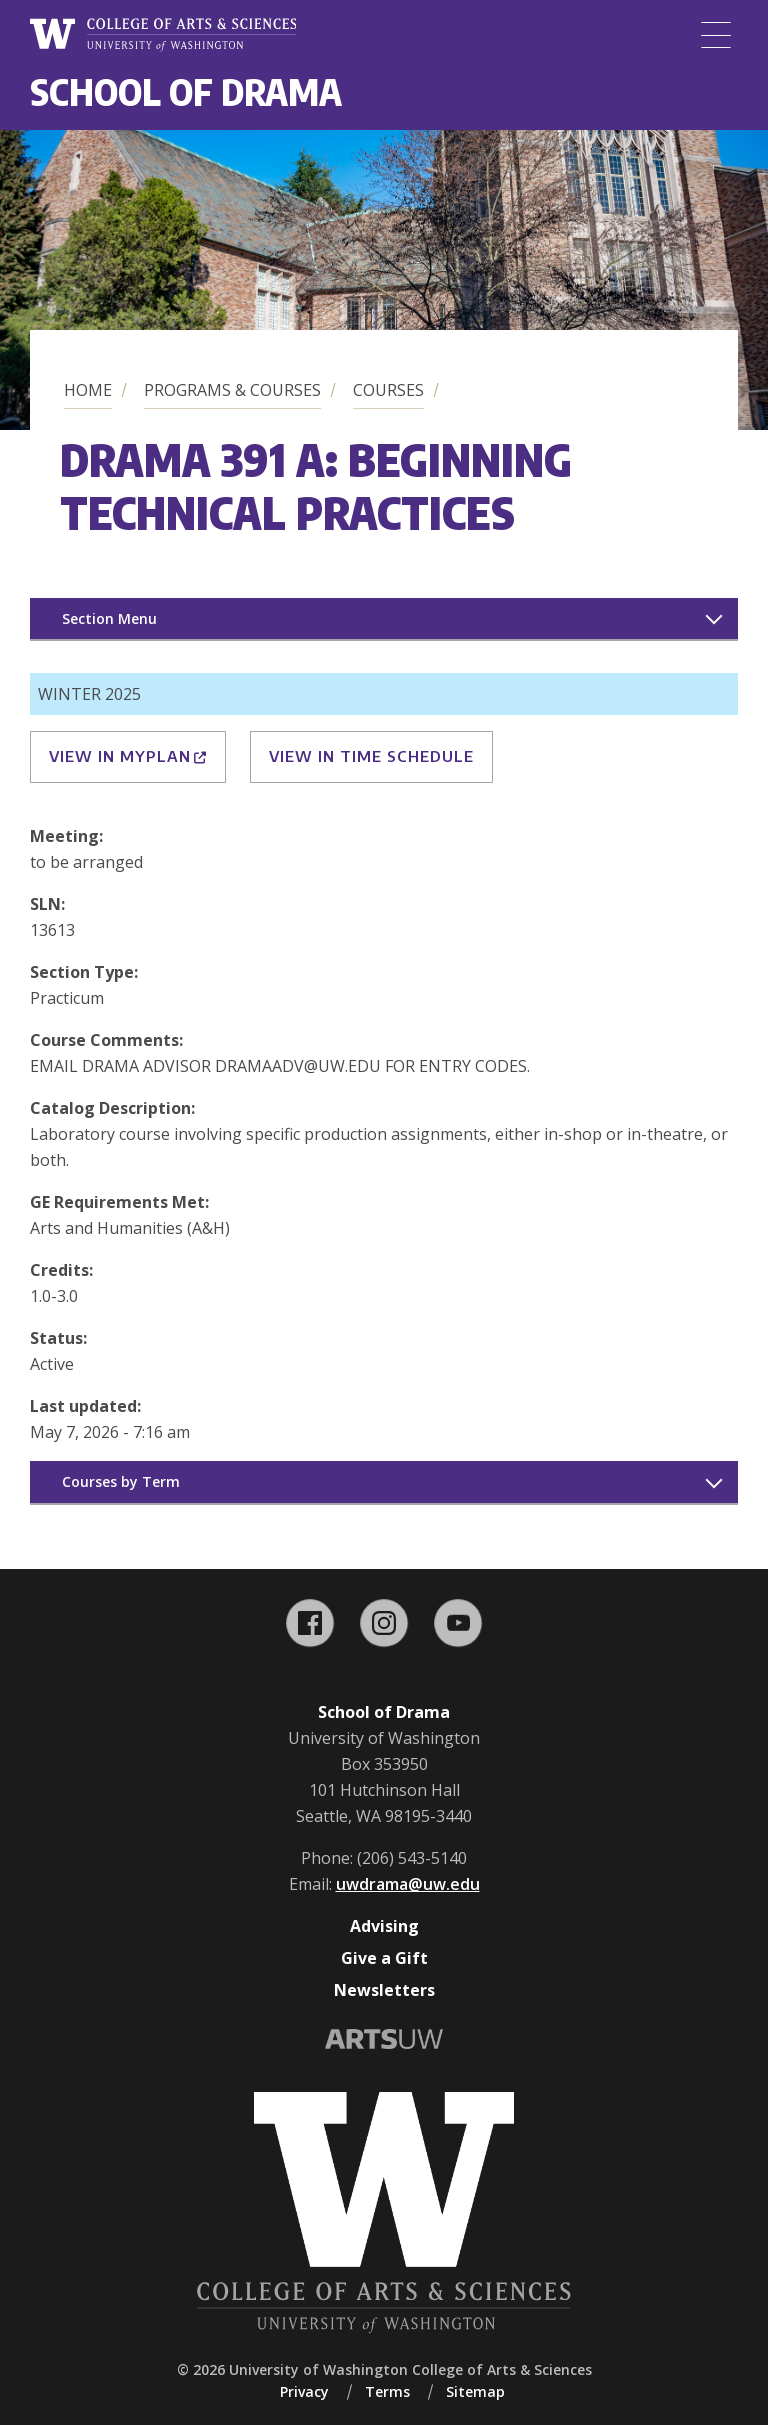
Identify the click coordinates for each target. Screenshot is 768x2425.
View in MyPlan (128, 756)
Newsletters (384, 1990)
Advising (384, 1926)
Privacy (304, 2391)
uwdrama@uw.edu (408, 1884)
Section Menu (109, 618)
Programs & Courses (232, 390)
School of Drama (186, 91)
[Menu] (716, 35)
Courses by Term (121, 1481)
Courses (388, 390)
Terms (387, 2391)
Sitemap (475, 2391)
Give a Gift (384, 1958)
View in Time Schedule (371, 756)
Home (88, 390)
